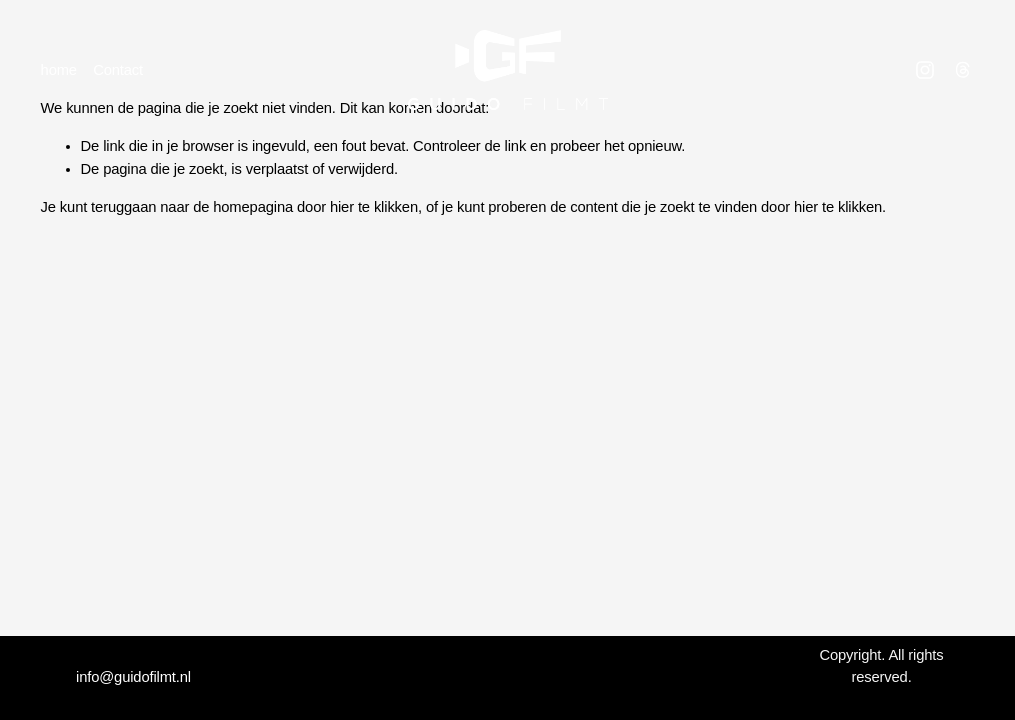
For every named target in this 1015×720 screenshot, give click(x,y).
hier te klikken (374, 207)
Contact (118, 70)
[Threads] (963, 70)
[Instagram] (925, 70)
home (59, 70)
